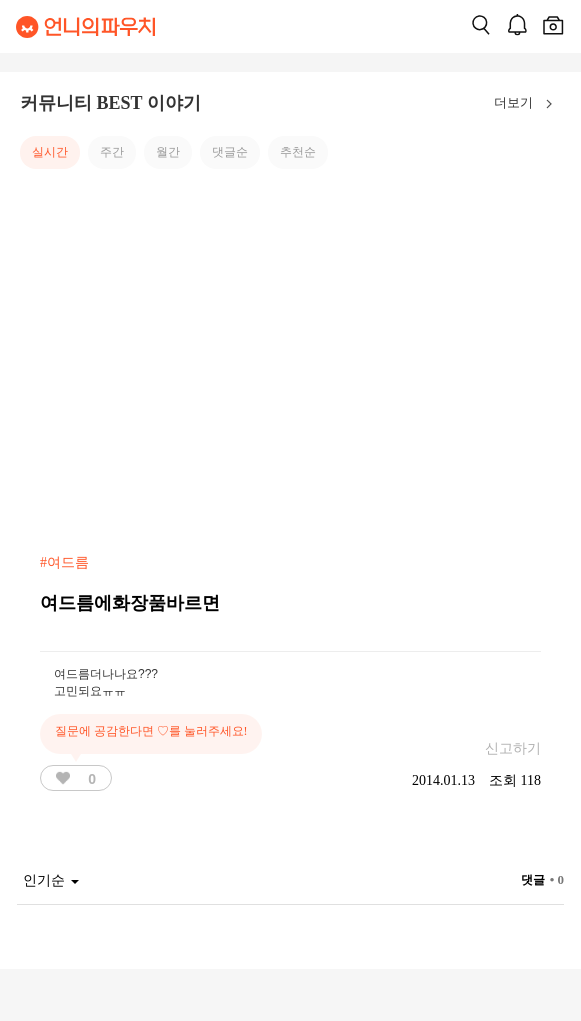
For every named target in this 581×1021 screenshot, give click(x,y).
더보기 (527, 104)
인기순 (51, 880)
